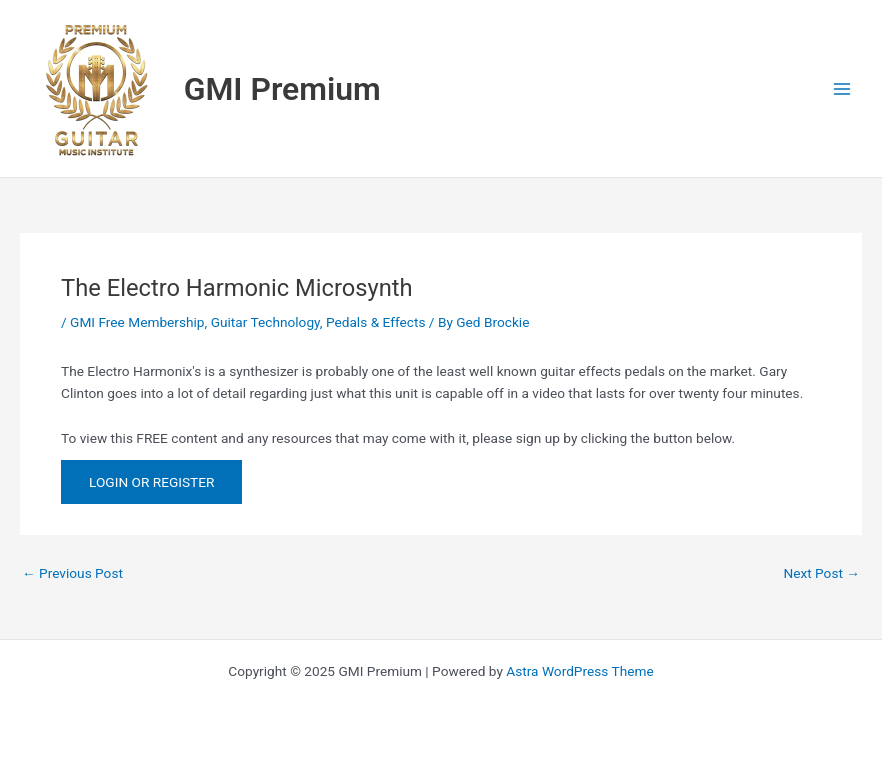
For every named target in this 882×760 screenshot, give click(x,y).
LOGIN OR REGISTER (151, 482)
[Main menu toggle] (842, 88)
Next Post (821, 574)
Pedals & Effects (376, 322)
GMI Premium (282, 89)
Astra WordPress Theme (579, 671)
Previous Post (72, 574)
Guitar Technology (265, 322)
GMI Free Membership (137, 322)
